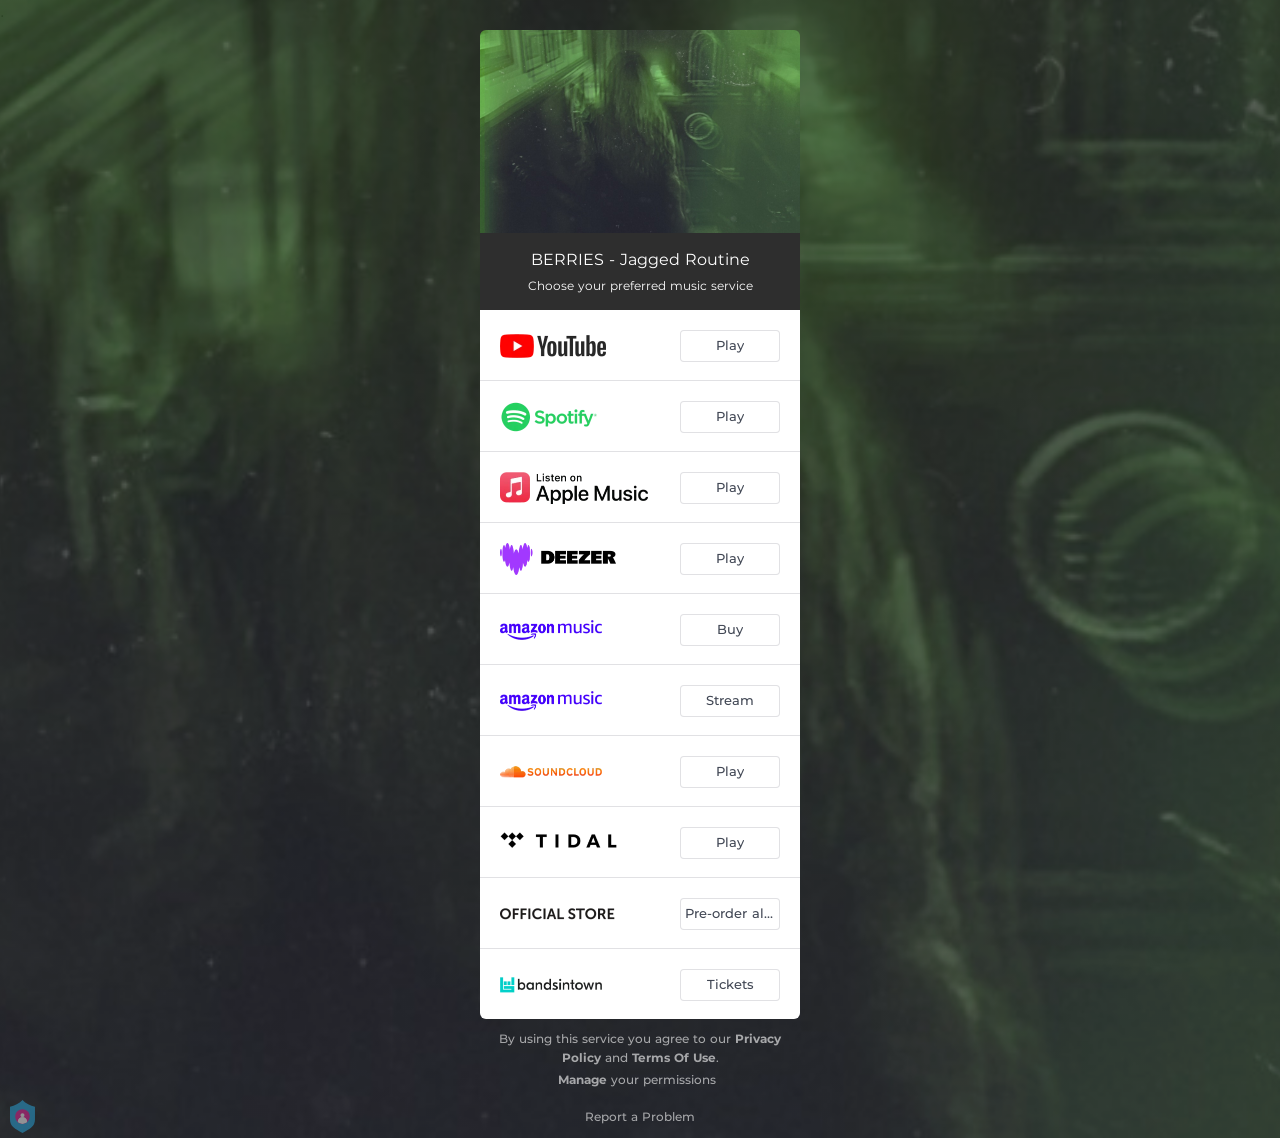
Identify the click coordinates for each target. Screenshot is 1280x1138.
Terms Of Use (674, 1057)
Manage (582, 1079)
